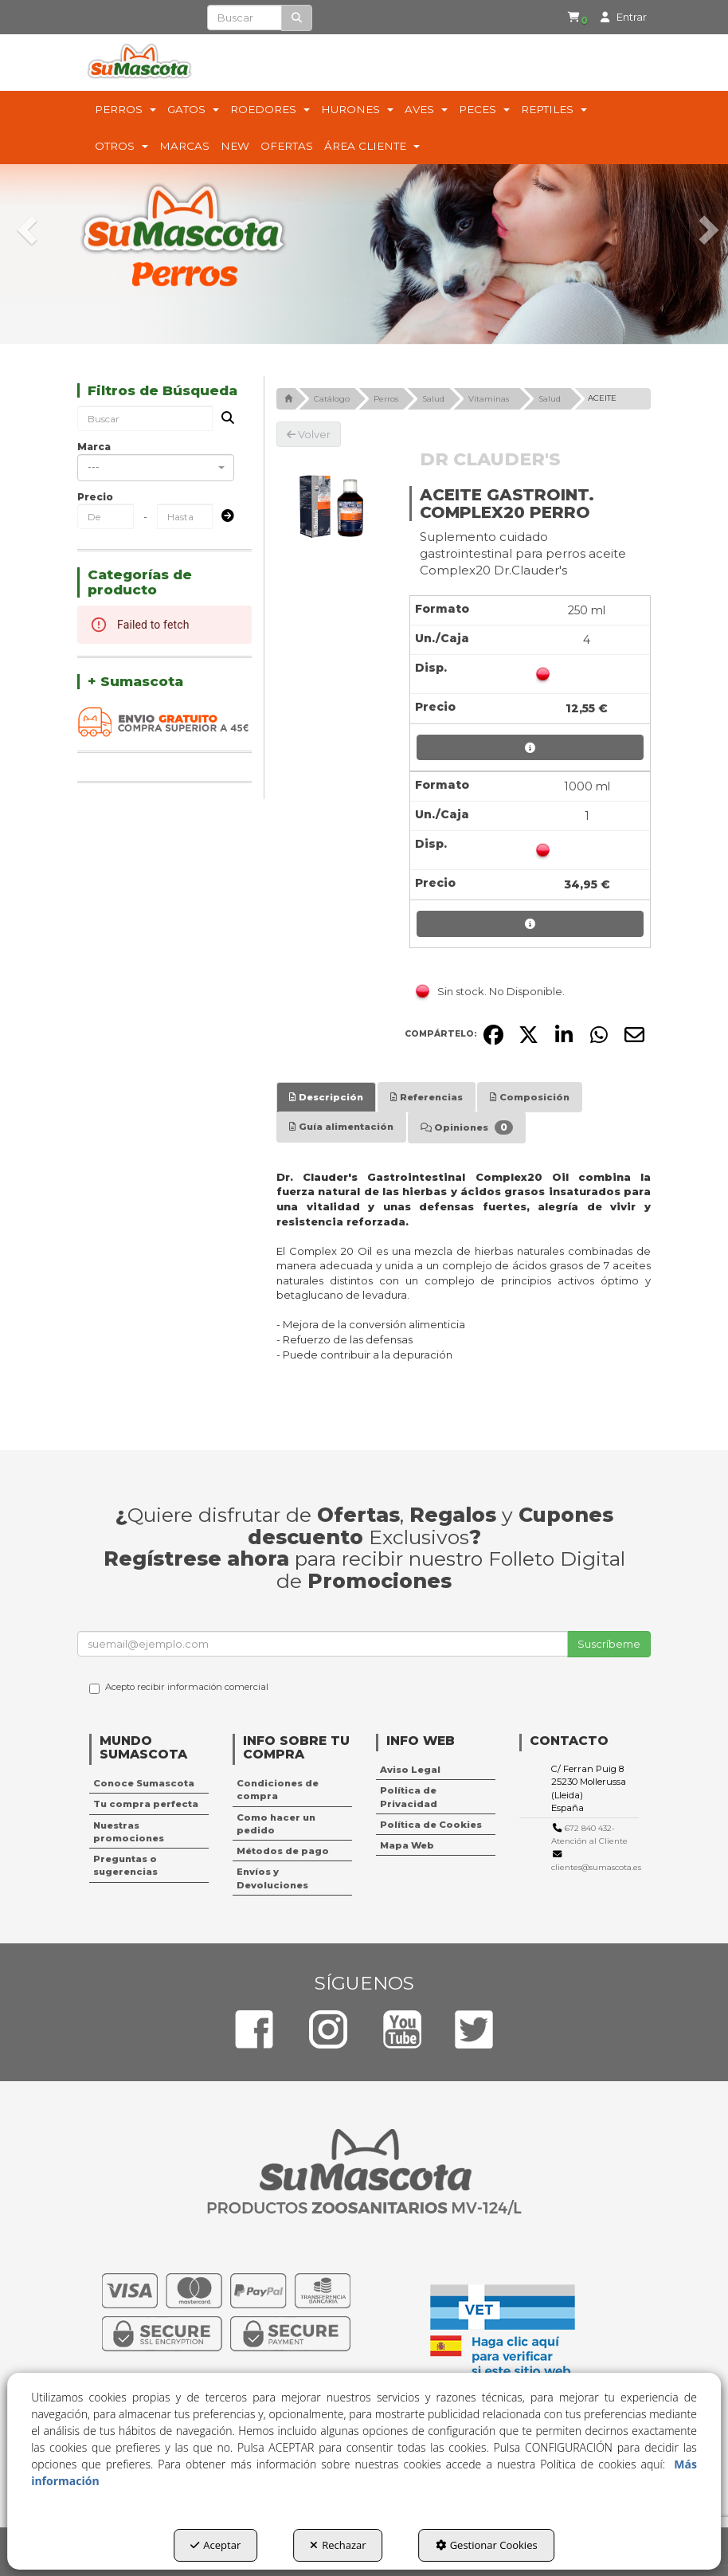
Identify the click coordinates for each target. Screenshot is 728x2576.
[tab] (326, 1097)
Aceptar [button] (215, 2545)
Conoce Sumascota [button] (143, 1783)
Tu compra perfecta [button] (145, 1803)
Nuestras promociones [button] (128, 1832)
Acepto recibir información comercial (178, 1687)
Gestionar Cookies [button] (487, 2545)
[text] (245, 17)
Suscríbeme (608, 1643)
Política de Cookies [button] (431, 1824)
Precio (95, 497)
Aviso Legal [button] (410, 1769)
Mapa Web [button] (407, 1845)
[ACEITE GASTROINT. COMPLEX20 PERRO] (331, 501)
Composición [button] (529, 1097)
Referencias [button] (426, 1097)
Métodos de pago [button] (283, 1851)
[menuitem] (570, 17)
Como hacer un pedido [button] (276, 1824)
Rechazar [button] (338, 2545)
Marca (94, 447)
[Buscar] (296, 18)
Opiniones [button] (467, 1127)
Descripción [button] (326, 1097)
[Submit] (223, 516)
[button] (573, 17)
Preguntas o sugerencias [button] (125, 1865)
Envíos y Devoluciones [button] (272, 1878)
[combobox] (155, 467)
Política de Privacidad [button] (408, 1797)
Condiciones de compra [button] (278, 1790)
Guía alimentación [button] (341, 1126)
